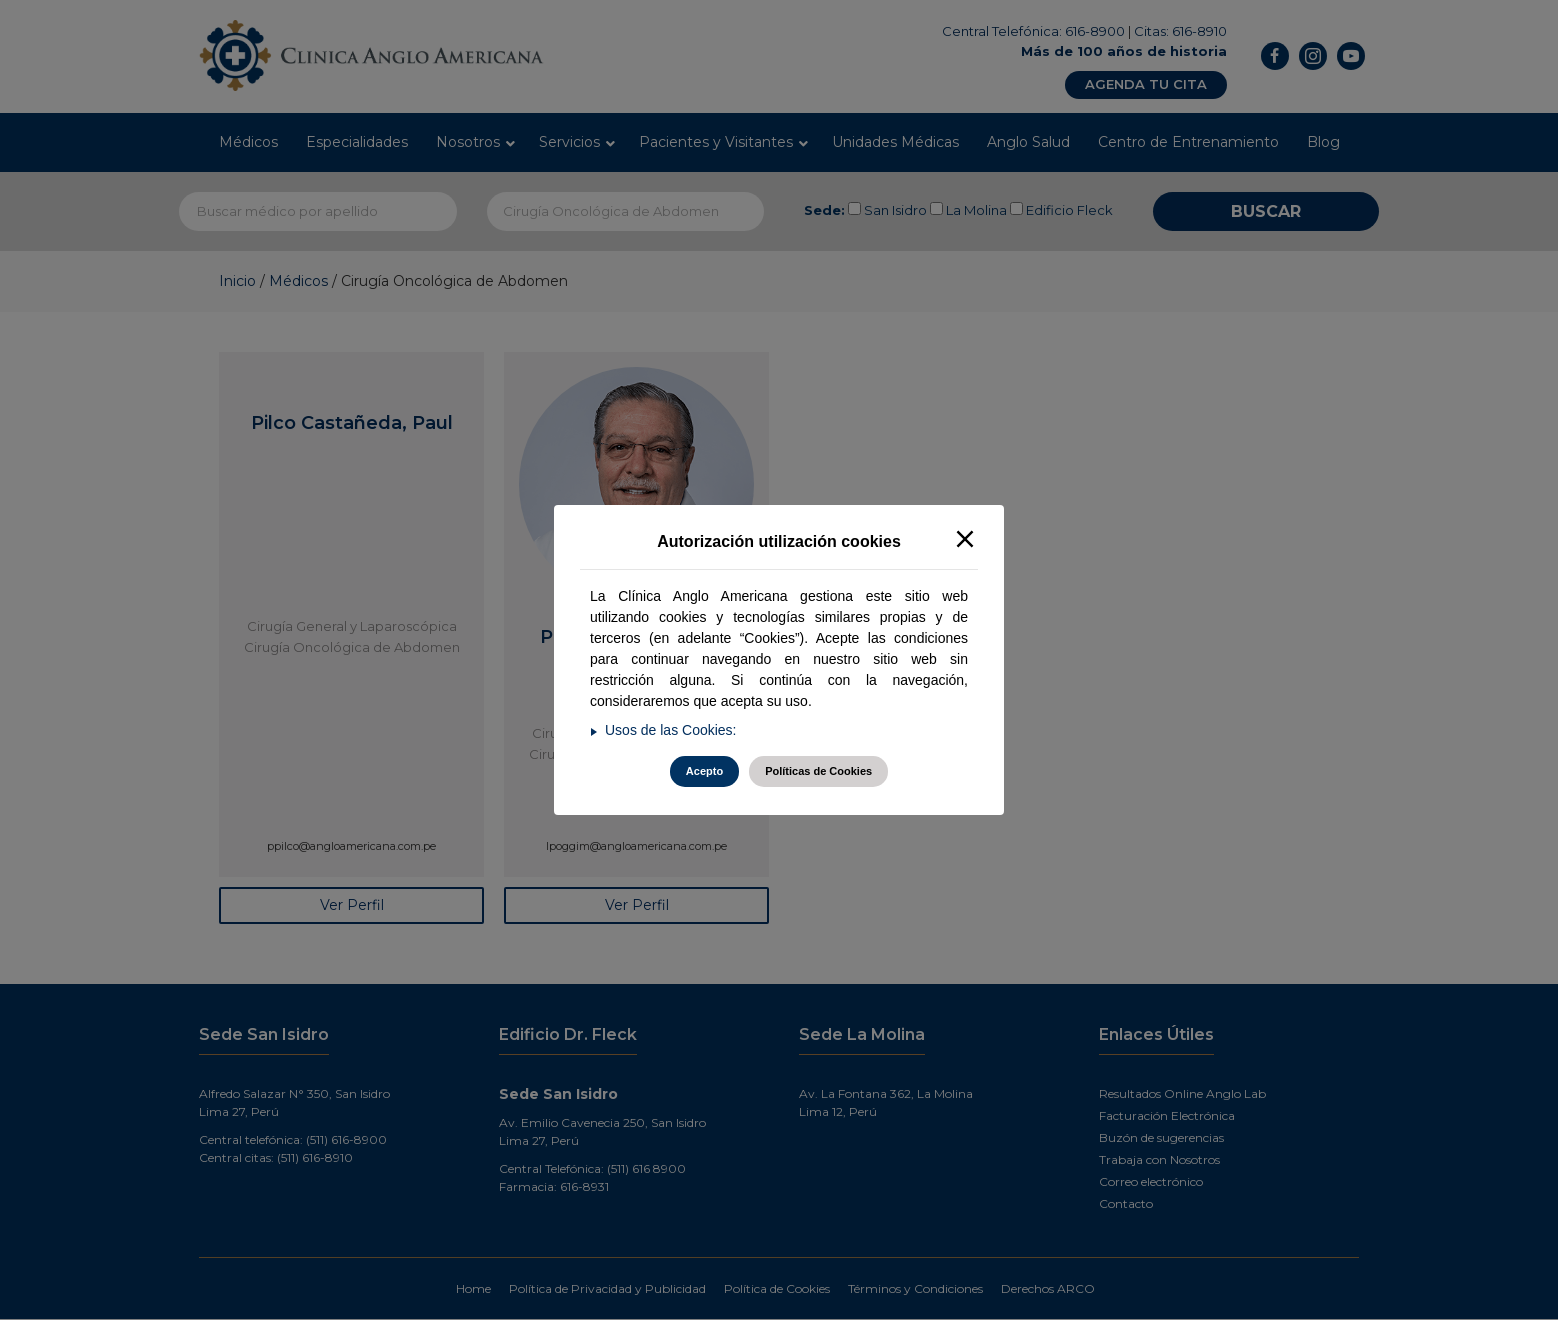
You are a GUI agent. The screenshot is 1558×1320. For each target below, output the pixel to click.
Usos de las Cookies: (671, 730)
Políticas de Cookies (818, 771)
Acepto (704, 771)
